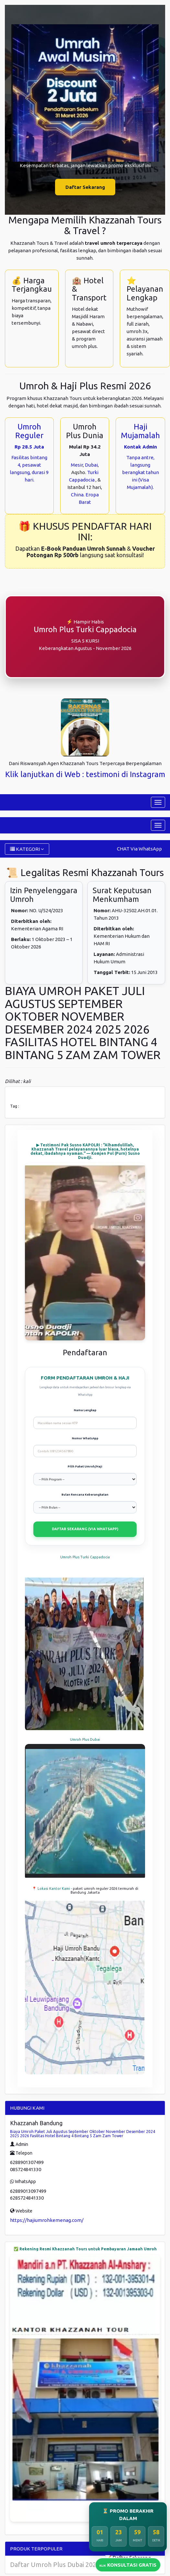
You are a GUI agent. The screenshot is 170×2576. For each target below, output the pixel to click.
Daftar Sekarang (85, 187)
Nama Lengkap (85, 1410)
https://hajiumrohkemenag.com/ (47, 2220)
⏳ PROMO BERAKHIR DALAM (127, 2514)
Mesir (77, 465)
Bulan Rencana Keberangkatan (85, 1494)
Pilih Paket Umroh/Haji (85, 1466)
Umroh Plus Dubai (85, 1739)
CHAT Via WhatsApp (139, 848)
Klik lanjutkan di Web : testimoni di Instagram (85, 774)
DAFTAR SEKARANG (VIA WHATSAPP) (85, 1529)
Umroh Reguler (29, 430)
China (77, 494)
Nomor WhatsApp (85, 1438)
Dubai (91, 465)
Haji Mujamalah (140, 430)
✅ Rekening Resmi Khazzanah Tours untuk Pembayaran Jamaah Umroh (85, 2249)
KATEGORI (27, 849)
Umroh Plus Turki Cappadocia (85, 1557)
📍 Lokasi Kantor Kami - (52, 1888)
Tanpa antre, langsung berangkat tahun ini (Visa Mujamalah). (140, 472)
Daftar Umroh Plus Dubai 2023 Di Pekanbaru (75, 2564)
